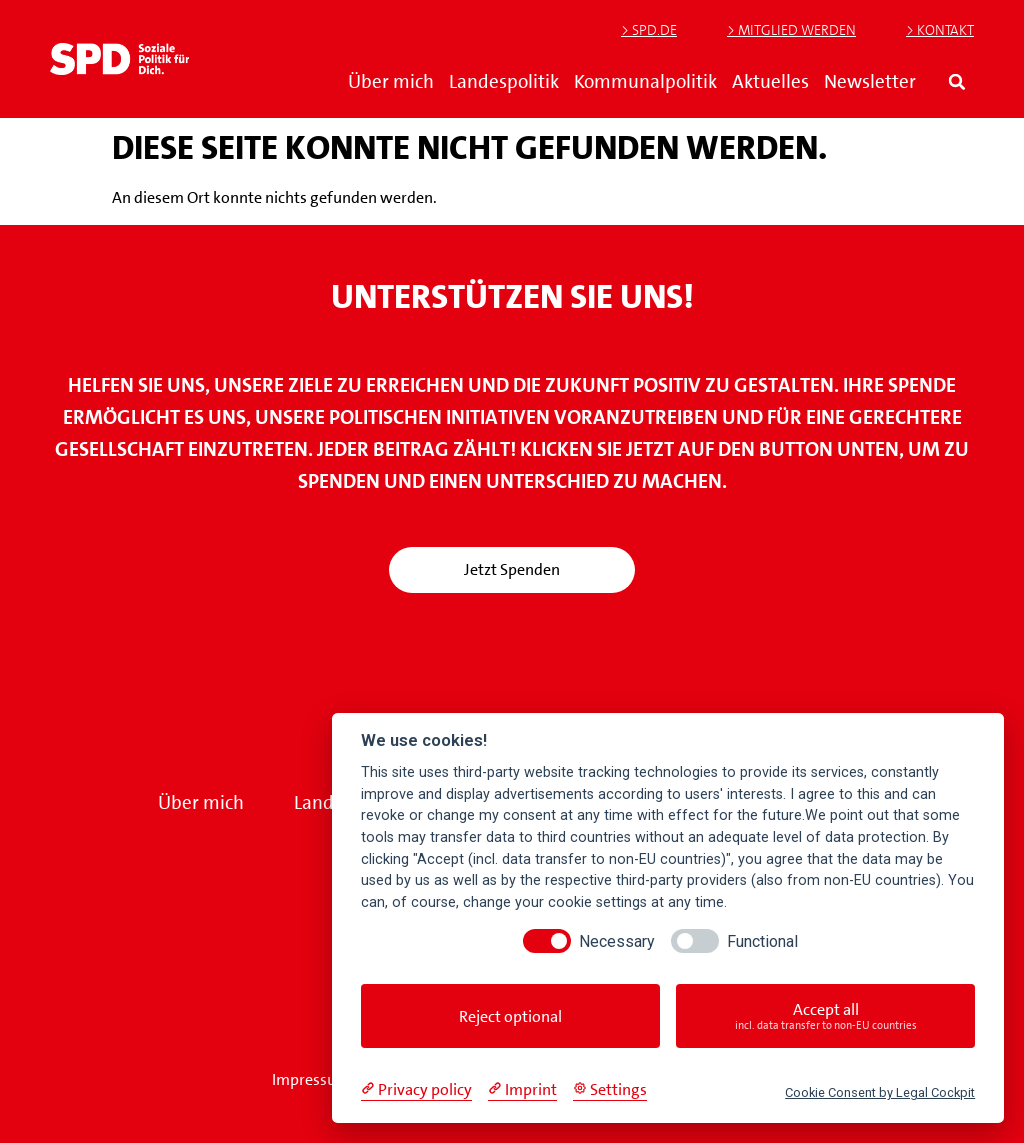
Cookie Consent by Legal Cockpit (880, 1092)
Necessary (617, 941)
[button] (957, 81)
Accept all (825, 1016)
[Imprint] (522, 1090)
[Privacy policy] (416, 1090)
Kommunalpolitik (645, 82)
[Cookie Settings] (610, 1090)
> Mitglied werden (791, 30)
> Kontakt (940, 30)
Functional (762, 941)
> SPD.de (649, 30)
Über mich (391, 82)
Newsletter (870, 82)
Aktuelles (770, 82)
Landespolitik (504, 82)
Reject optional (510, 1016)
